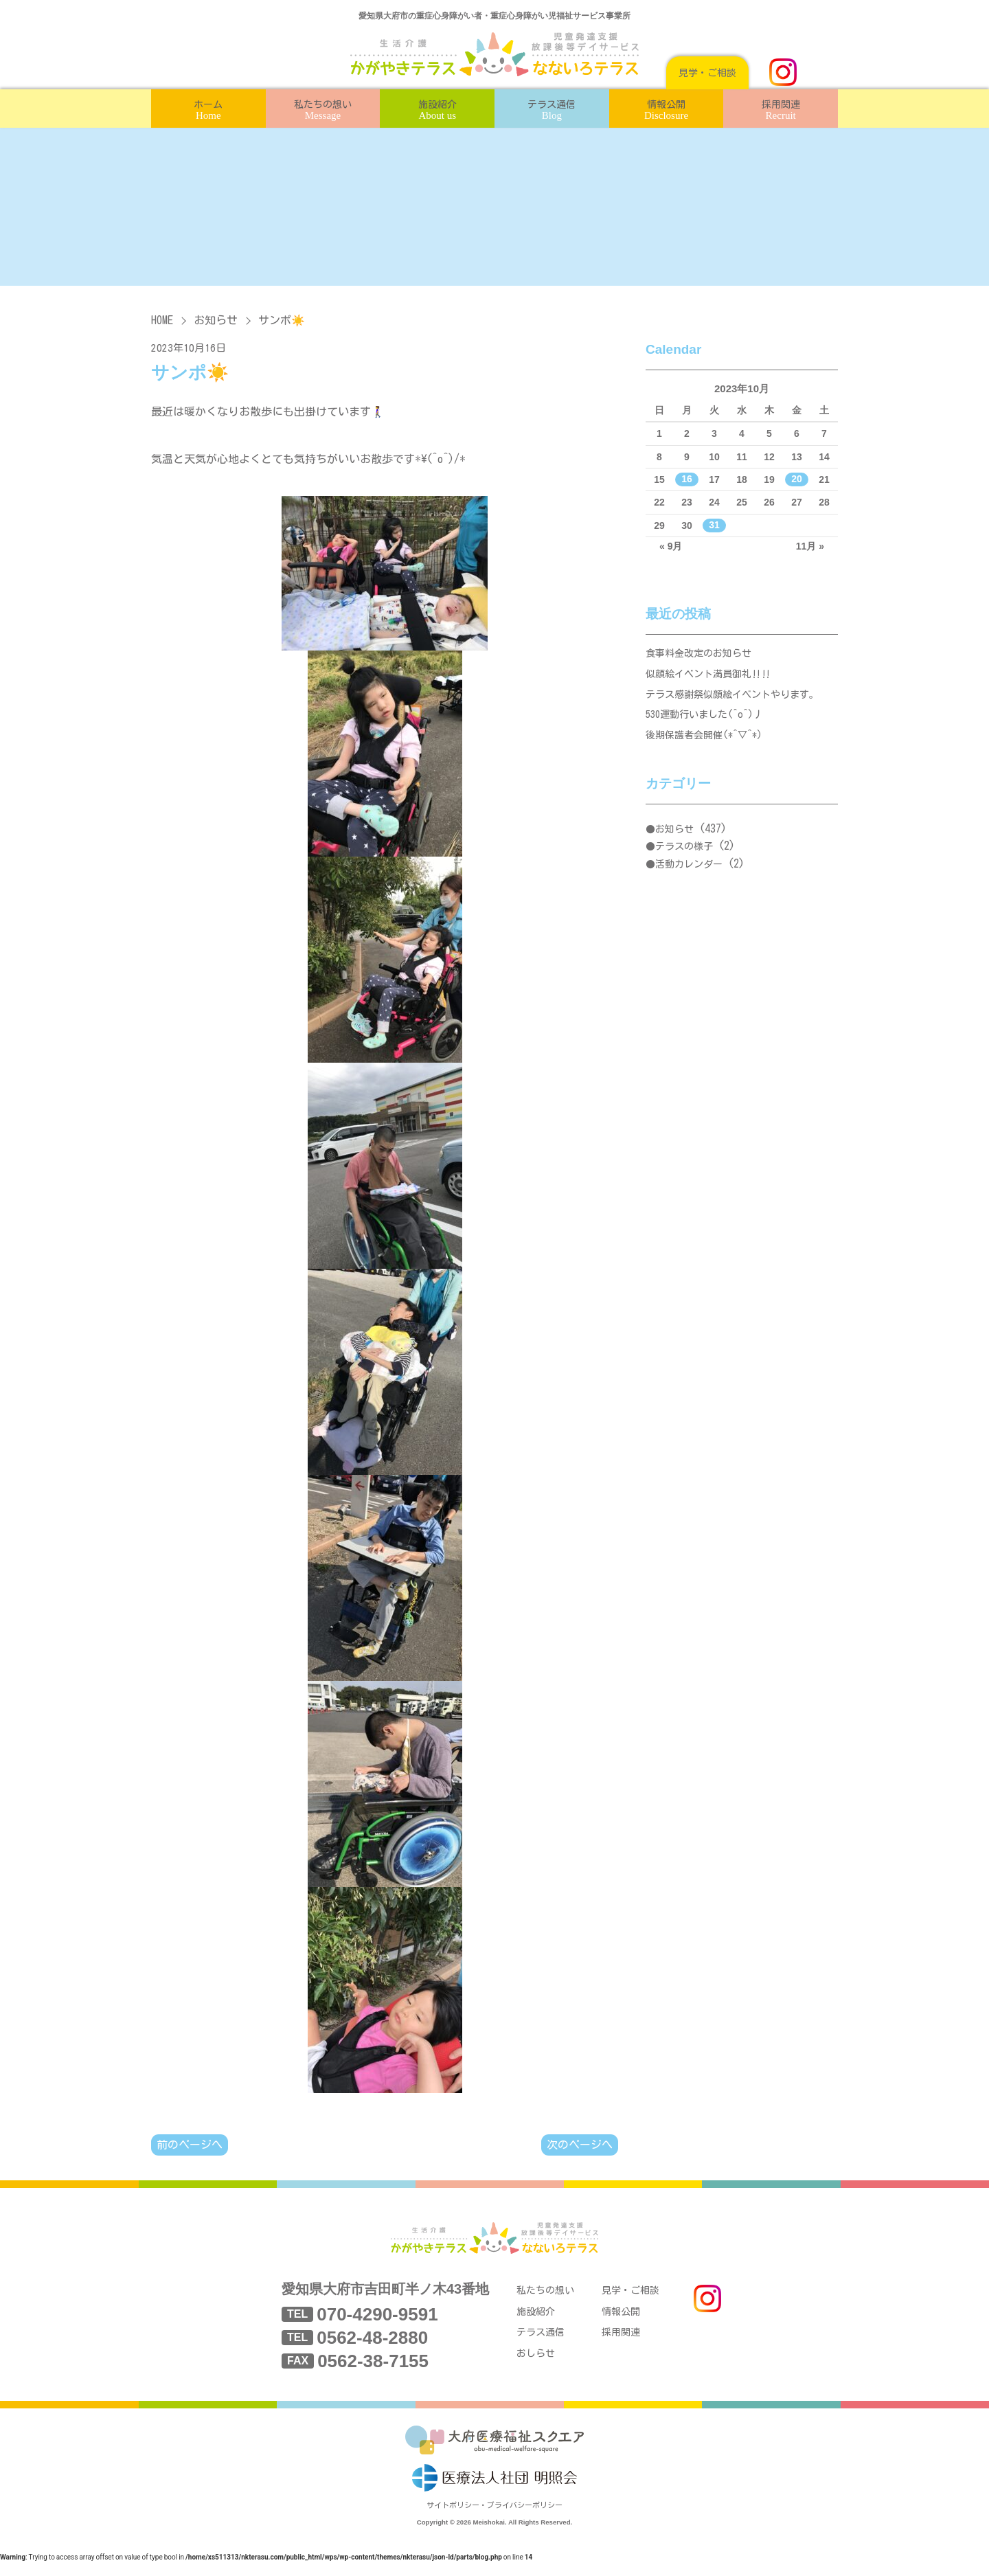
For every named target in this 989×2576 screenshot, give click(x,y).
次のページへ (580, 2145)
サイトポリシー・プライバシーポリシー (494, 2519)
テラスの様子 (684, 861)
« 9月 (670, 546)
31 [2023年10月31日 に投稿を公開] (714, 525)
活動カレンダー (689, 878)
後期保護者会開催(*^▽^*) (708, 748)
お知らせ (216, 320)
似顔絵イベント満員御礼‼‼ (713, 678)
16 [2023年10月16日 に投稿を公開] (686, 479)
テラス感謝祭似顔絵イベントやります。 (738, 702)
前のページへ (190, 2145)
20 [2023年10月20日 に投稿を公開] (796, 479)
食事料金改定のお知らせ (702, 655)
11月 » (810, 546)
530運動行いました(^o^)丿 (709, 725)
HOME (162, 320)
